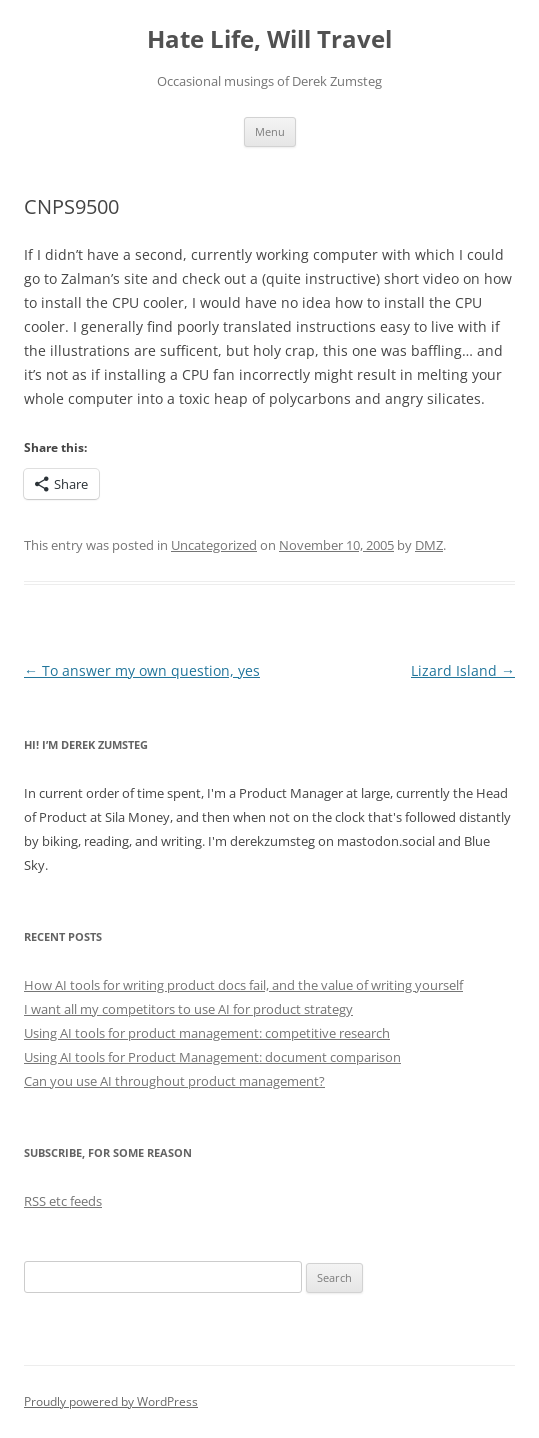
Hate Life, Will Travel (269, 39)
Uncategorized (214, 545)
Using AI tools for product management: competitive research (207, 1033)
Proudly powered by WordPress (111, 1401)
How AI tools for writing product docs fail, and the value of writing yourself (243, 985)
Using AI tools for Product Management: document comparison (212, 1057)
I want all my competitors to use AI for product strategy (188, 1009)
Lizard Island (463, 670)
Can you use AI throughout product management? (174, 1081)
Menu (270, 131)
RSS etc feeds (63, 1201)
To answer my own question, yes (142, 670)
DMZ (429, 545)
